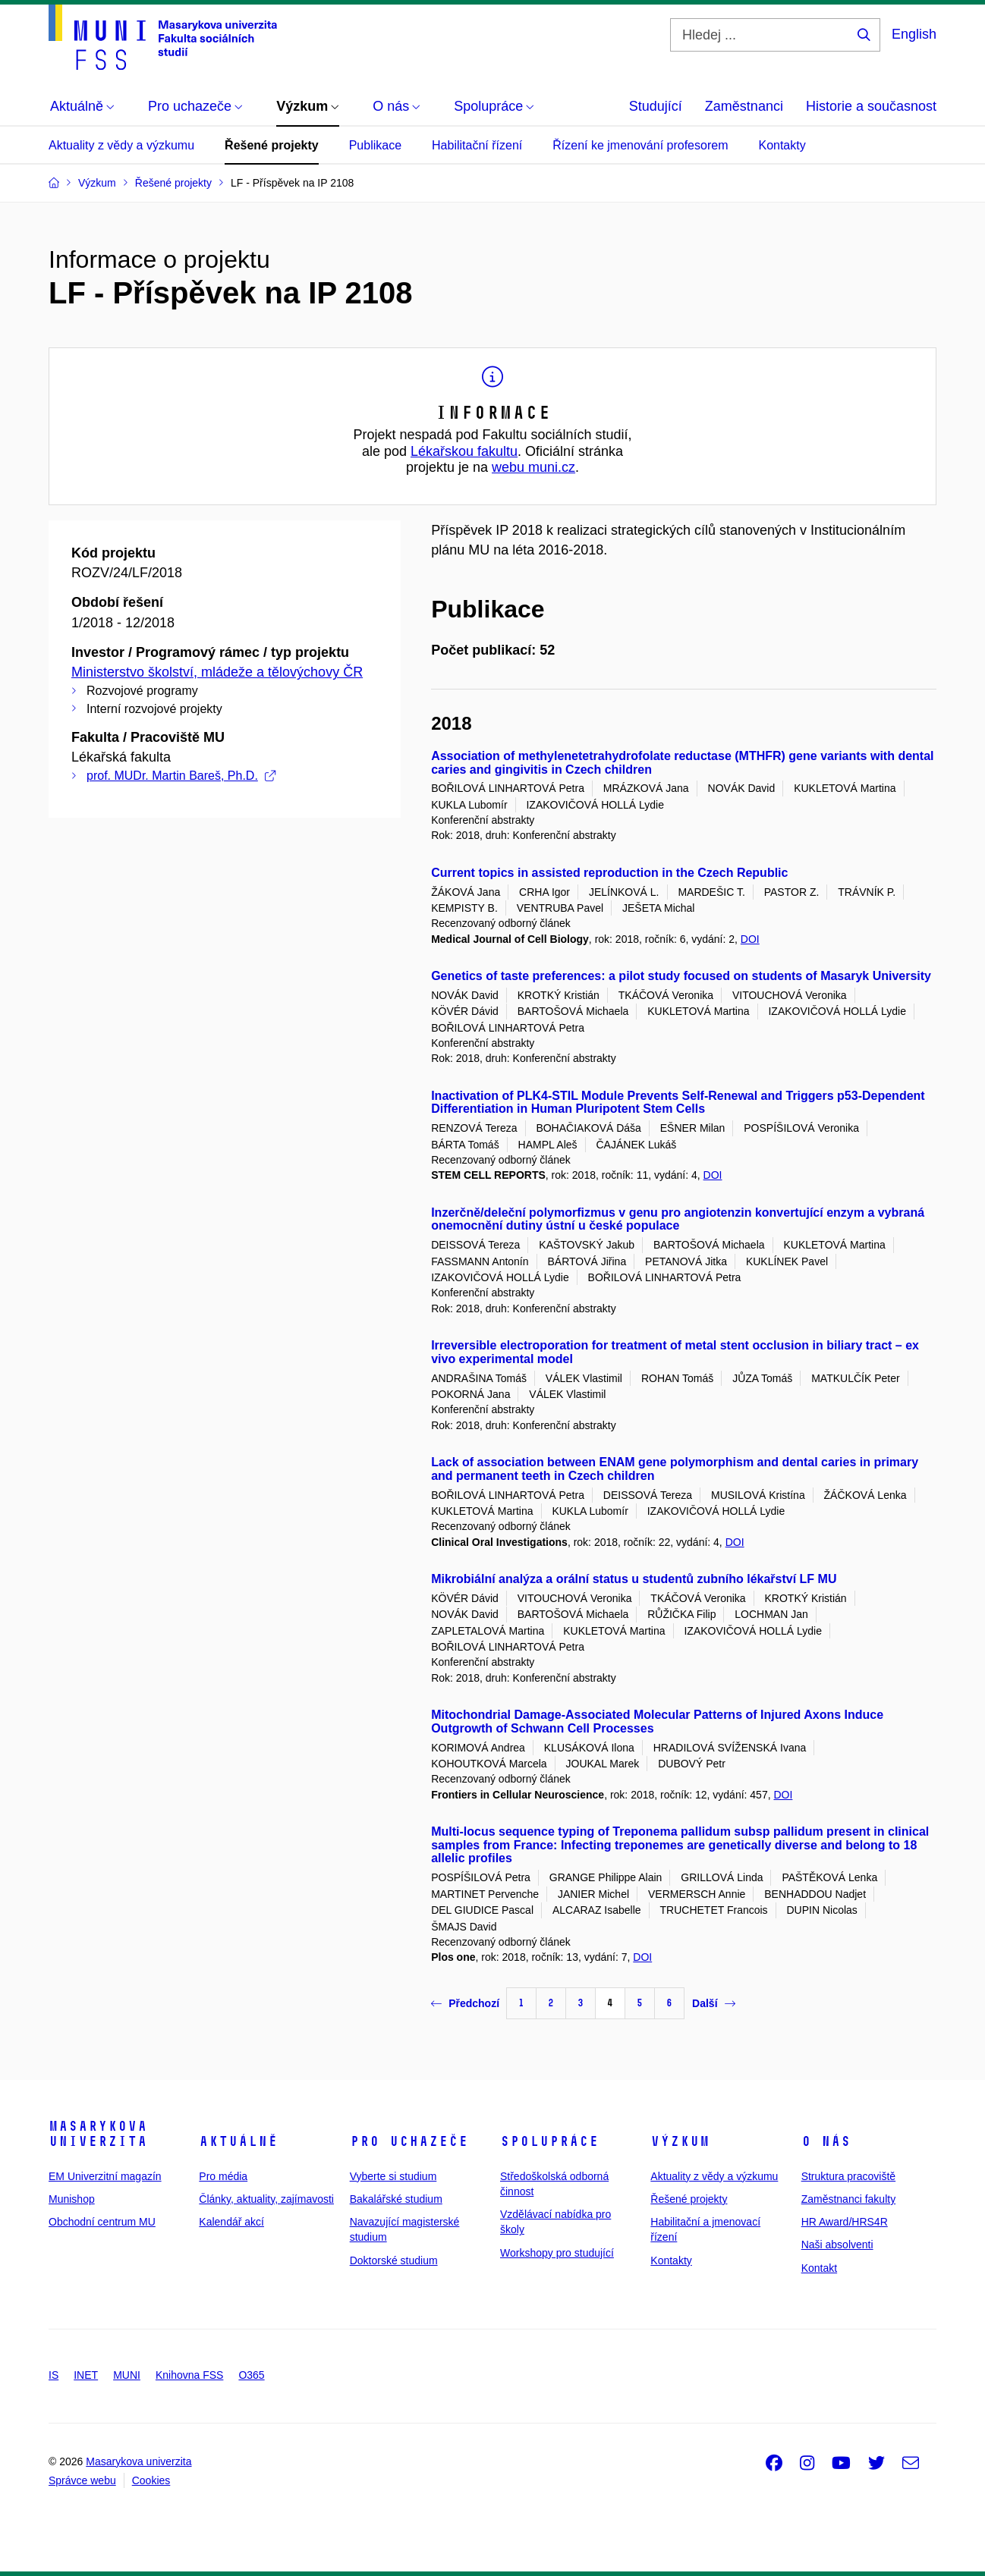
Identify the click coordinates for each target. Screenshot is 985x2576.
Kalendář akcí (231, 2222)
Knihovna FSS (190, 2375)
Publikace (375, 145)
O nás (826, 2141)
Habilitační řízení (477, 145)
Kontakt (819, 2268)
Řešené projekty (272, 145)
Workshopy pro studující (557, 2253)
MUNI (126, 2375)
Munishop (72, 2199)
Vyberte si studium (393, 2176)
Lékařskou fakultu (464, 451)
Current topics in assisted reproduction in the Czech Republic (609, 872)
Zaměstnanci (744, 106)
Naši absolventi (837, 2244)
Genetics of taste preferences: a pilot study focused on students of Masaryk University (681, 975)
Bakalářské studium (396, 2199)
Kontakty (781, 145)
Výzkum (680, 2141)
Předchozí (465, 2003)
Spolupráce (549, 2141)
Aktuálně (238, 2141)
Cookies (151, 2480)
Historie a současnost (871, 106)
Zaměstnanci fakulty (848, 2199)
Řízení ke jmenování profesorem (640, 145)
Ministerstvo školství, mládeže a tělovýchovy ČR (217, 672)
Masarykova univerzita (98, 2134)
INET (86, 2375)
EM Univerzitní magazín (105, 2176)
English (914, 34)
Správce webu (82, 2480)
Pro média (223, 2176)
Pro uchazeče (409, 2141)
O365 (251, 2375)
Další (713, 2003)
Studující (655, 106)
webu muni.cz (533, 467)
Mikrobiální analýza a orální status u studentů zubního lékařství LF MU (633, 1578)
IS (53, 2375)
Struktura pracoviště (848, 2176)
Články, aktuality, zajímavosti (266, 2199)
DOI (750, 939)
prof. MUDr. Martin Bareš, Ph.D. (181, 775)
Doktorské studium (394, 2260)
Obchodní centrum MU (102, 2222)
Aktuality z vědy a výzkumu (121, 145)
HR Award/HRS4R (844, 2222)
